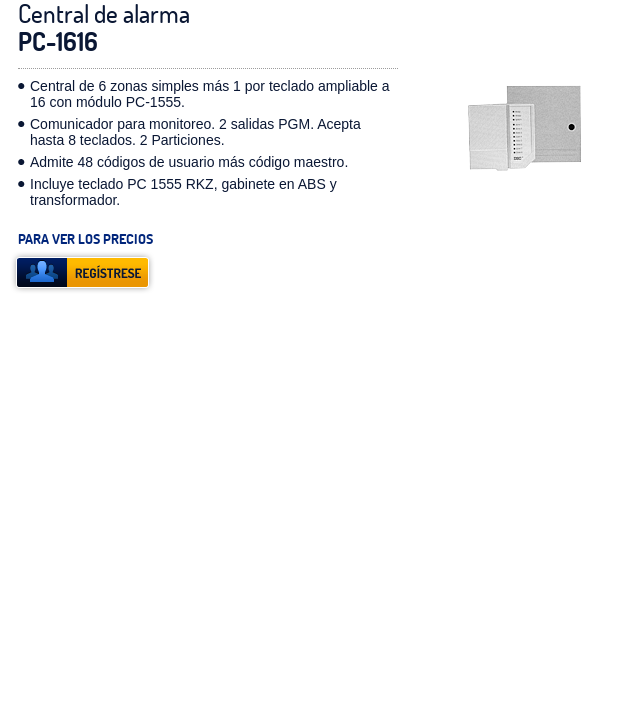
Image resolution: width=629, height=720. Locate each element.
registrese (82, 272)
